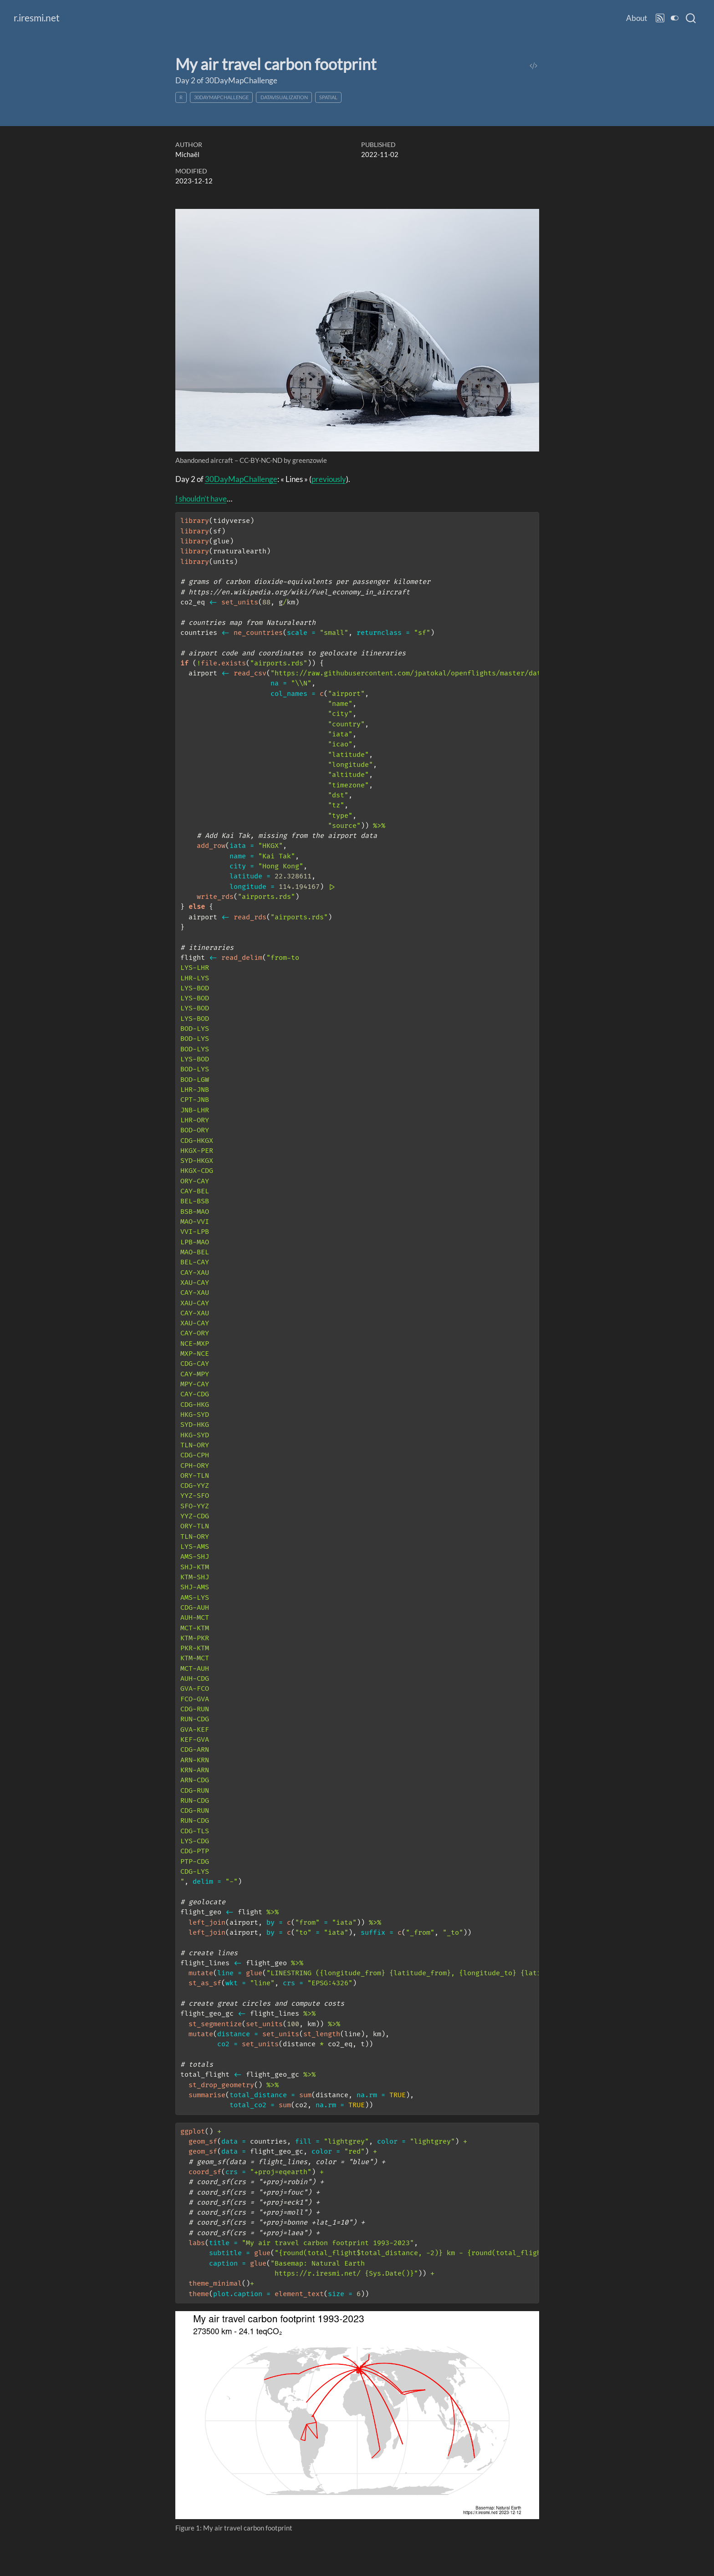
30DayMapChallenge (221, 97)
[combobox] (691, 18)
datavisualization (284, 97)
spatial (328, 97)
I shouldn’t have (201, 498)
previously (328, 479)
